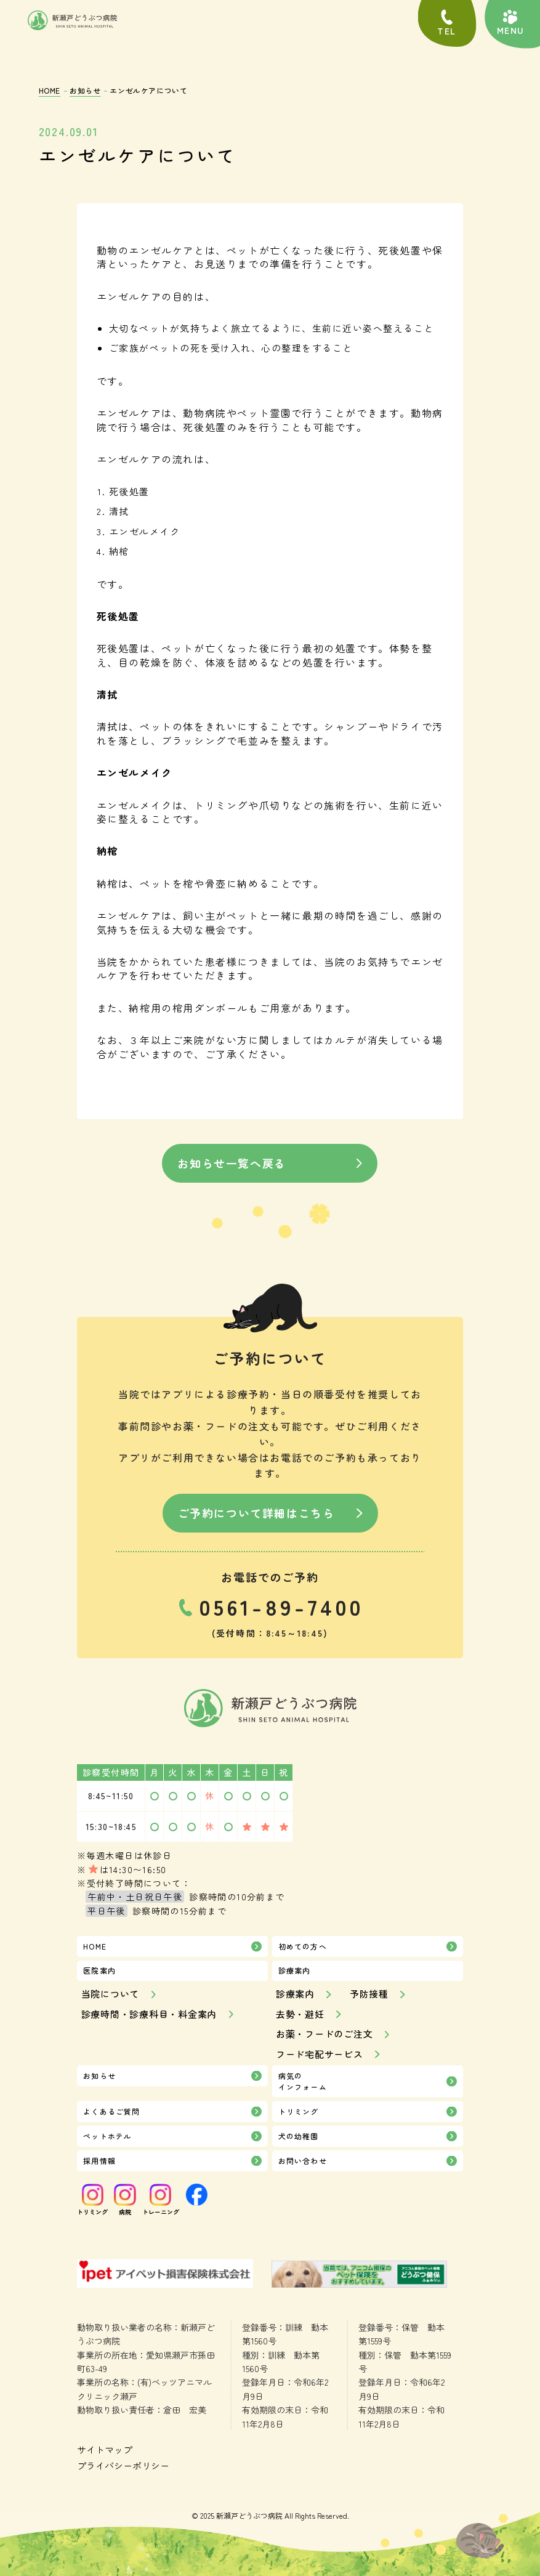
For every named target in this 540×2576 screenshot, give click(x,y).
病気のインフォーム (302, 2081)
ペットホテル (107, 2136)
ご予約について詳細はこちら (256, 1513)
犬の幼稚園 (298, 2136)
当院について (110, 1993)
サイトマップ (104, 2449)
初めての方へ (302, 1946)
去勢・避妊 (300, 2013)
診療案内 (295, 1993)
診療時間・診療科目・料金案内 (149, 2013)
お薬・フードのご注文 (324, 2033)
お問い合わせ (302, 2160)
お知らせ (85, 90)
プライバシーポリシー (123, 2465)
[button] (510, 23)
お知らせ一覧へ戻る (231, 1163)
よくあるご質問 (111, 2111)
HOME (49, 90)
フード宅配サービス (319, 2053)
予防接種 (369, 1993)
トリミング (298, 2111)
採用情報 (99, 2160)
